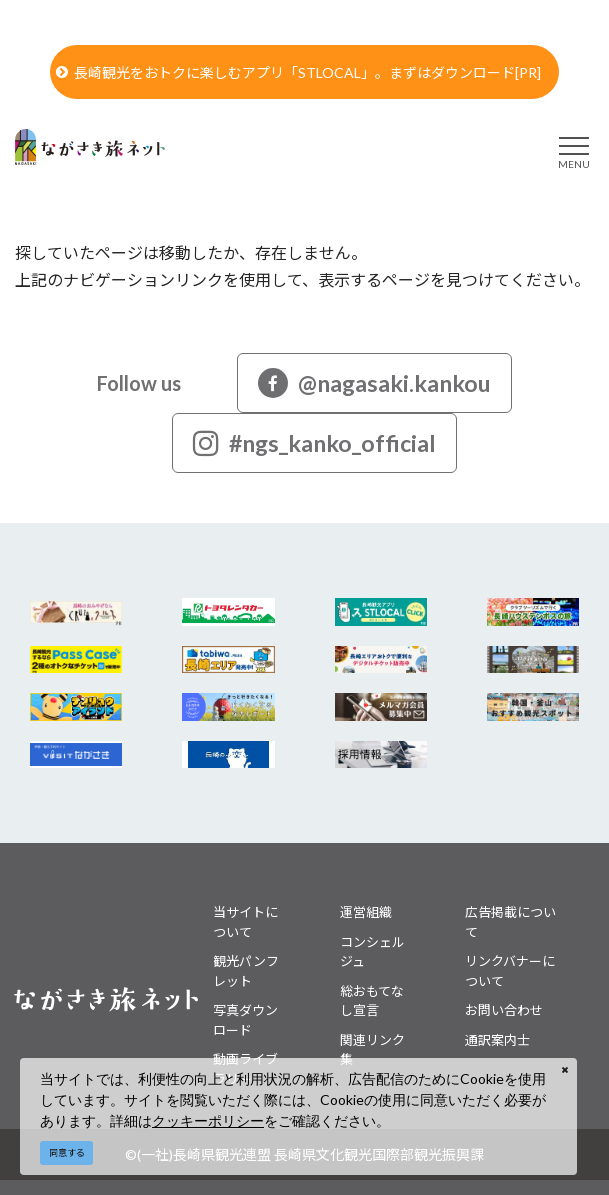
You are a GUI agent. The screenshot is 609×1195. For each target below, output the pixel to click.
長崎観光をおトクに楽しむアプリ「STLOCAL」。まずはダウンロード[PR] (298, 72)
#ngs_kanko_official (314, 443)
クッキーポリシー (208, 1120)
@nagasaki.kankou (374, 383)
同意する (67, 1152)
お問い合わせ (504, 1010)
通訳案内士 (497, 1040)
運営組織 (366, 912)
